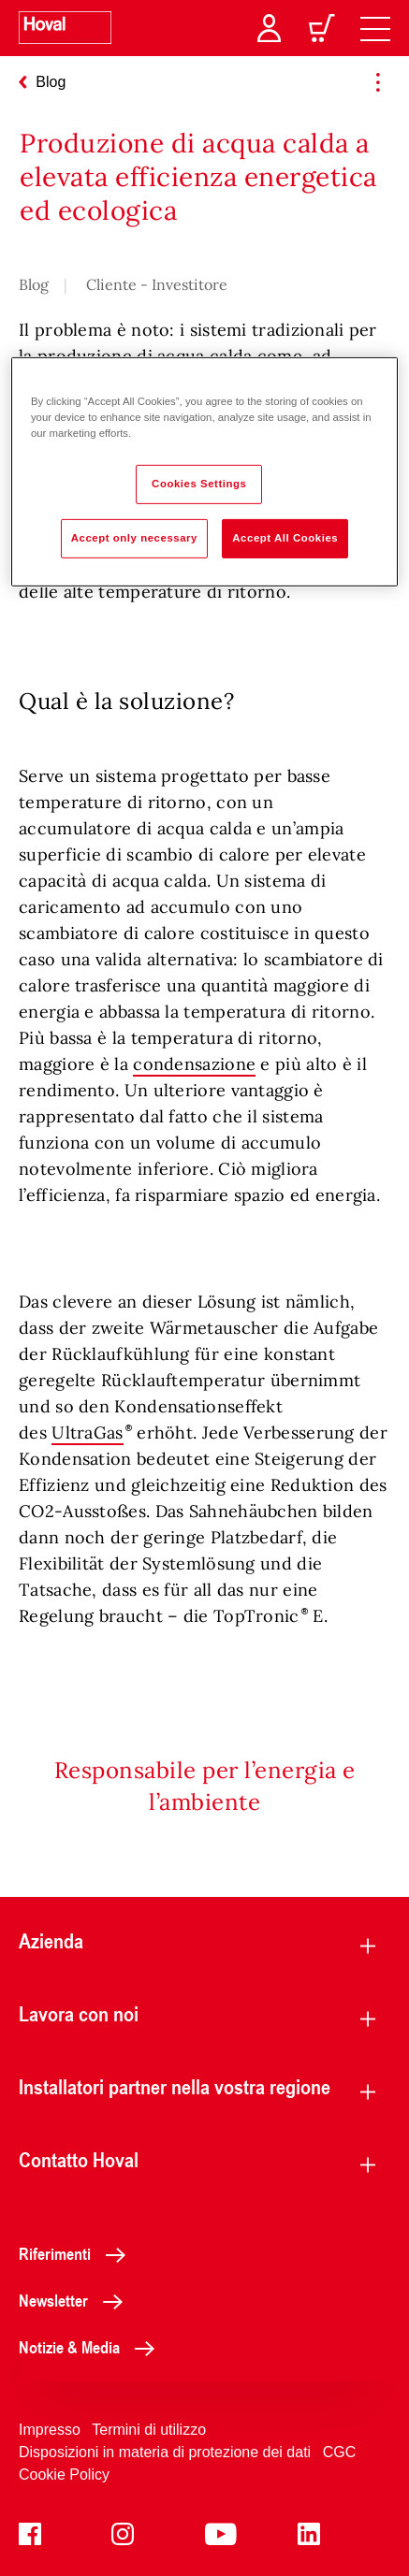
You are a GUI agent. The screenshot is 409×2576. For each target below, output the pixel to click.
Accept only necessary (134, 537)
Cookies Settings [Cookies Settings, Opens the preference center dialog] (199, 483)
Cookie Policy (64, 2474)
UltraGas (87, 1432)
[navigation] (375, 28)
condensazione (194, 1064)
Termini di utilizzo (149, 2430)
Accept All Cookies (285, 537)
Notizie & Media (92, 2347)
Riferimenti (77, 2253)
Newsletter (76, 2300)
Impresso (49, 2430)
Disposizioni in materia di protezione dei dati (165, 2452)
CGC (340, 2452)
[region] (204, 471)
